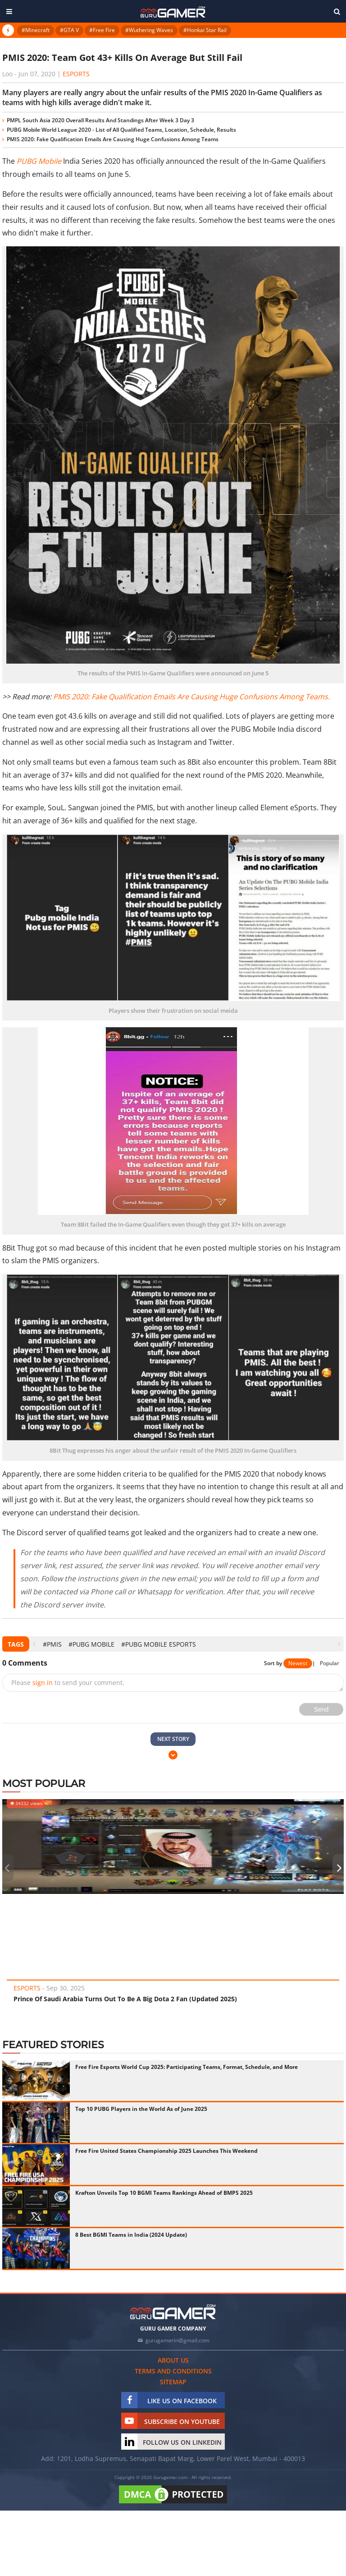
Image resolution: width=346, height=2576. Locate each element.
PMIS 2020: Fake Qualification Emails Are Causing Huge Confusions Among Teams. (191, 697)
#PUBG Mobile (91, 1644)
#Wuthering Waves (149, 30)
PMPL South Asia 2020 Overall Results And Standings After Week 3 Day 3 (100, 120)
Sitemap (173, 2381)
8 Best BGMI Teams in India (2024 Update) (131, 2235)
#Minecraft (36, 30)
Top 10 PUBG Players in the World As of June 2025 (141, 2109)
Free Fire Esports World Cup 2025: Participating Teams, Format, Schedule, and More (186, 2067)
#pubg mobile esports (158, 1644)
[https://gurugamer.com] (173, 2311)
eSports (76, 73)
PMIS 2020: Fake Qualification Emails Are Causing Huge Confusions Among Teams (113, 139)
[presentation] (34, 1644)
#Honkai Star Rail (205, 30)
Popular (329, 1663)
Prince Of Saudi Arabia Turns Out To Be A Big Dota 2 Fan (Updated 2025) (125, 1998)
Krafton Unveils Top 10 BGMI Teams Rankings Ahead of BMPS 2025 (164, 2193)
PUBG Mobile (39, 161)
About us (173, 2360)
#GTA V (69, 30)
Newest (297, 1663)
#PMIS (52, 1644)
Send (321, 1709)
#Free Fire (102, 30)
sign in (42, 1682)
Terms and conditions (173, 2371)
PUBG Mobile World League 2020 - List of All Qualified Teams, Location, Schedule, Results (121, 130)
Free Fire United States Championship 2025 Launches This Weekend (166, 2151)
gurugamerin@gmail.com (177, 2340)
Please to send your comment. (67, 1682)
